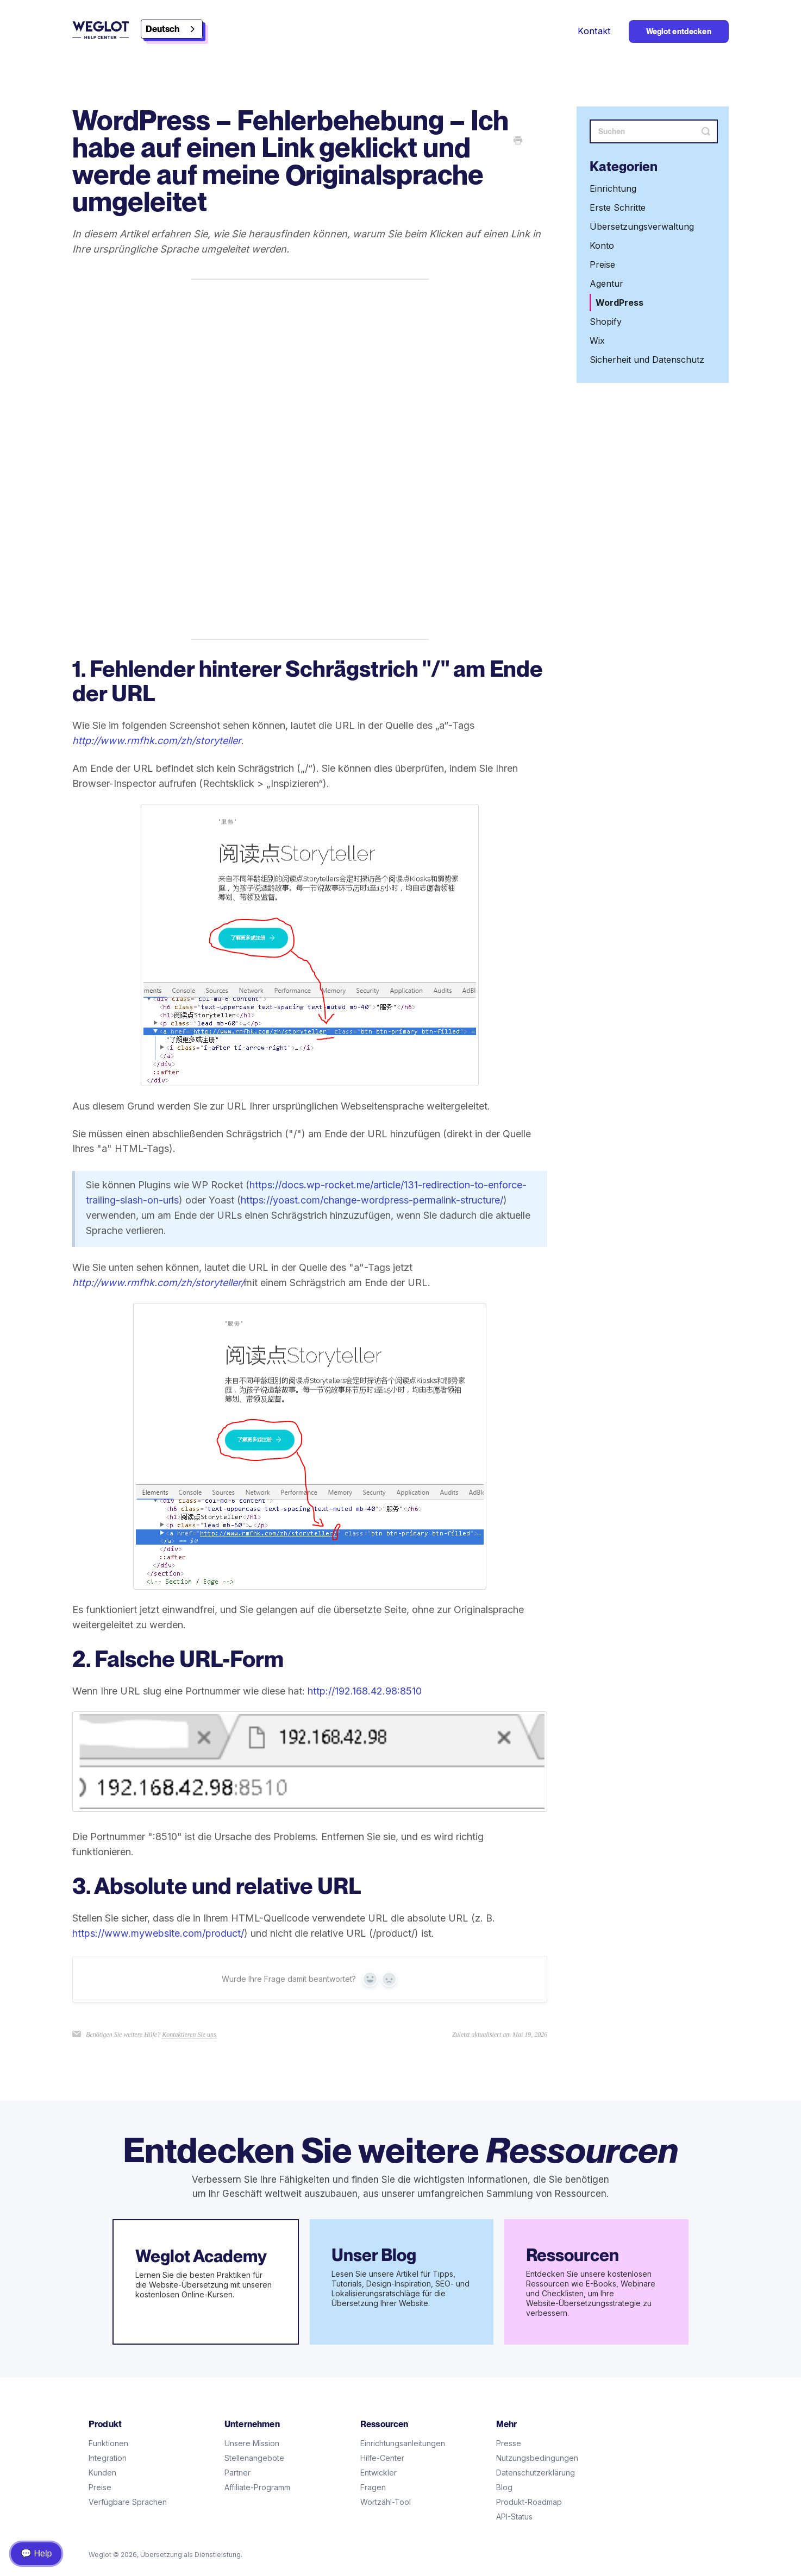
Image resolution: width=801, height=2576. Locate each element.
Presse (508, 2443)
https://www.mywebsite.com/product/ (158, 1933)
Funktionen (108, 2443)
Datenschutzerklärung (535, 2472)
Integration (108, 2457)
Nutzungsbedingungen (537, 2457)
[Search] (654, 131)
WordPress (619, 302)
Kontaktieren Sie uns (189, 2034)
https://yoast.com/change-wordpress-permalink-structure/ (372, 1200)
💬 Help (36, 2553)
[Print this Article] (518, 141)
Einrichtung (613, 188)
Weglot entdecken (678, 31)
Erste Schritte (618, 207)
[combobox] (172, 29)
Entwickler (378, 2472)
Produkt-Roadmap (529, 2501)
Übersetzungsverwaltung (642, 226)
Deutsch (162, 29)
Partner (237, 2472)
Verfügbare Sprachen (128, 2501)
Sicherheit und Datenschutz (647, 359)
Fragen (373, 2487)
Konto (602, 245)
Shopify (606, 321)
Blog (504, 2487)
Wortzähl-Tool (385, 2501)
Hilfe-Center (382, 2457)
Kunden (102, 2472)
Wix (597, 340)
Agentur (606, 283)
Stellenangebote (254, 2457)
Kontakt (594, 31)
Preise (602, 264)
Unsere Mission (251, 2443)
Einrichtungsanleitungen (402, 2443)
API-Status (514, 2516)
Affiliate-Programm (257, 2487)
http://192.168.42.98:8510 (365, 1691)
